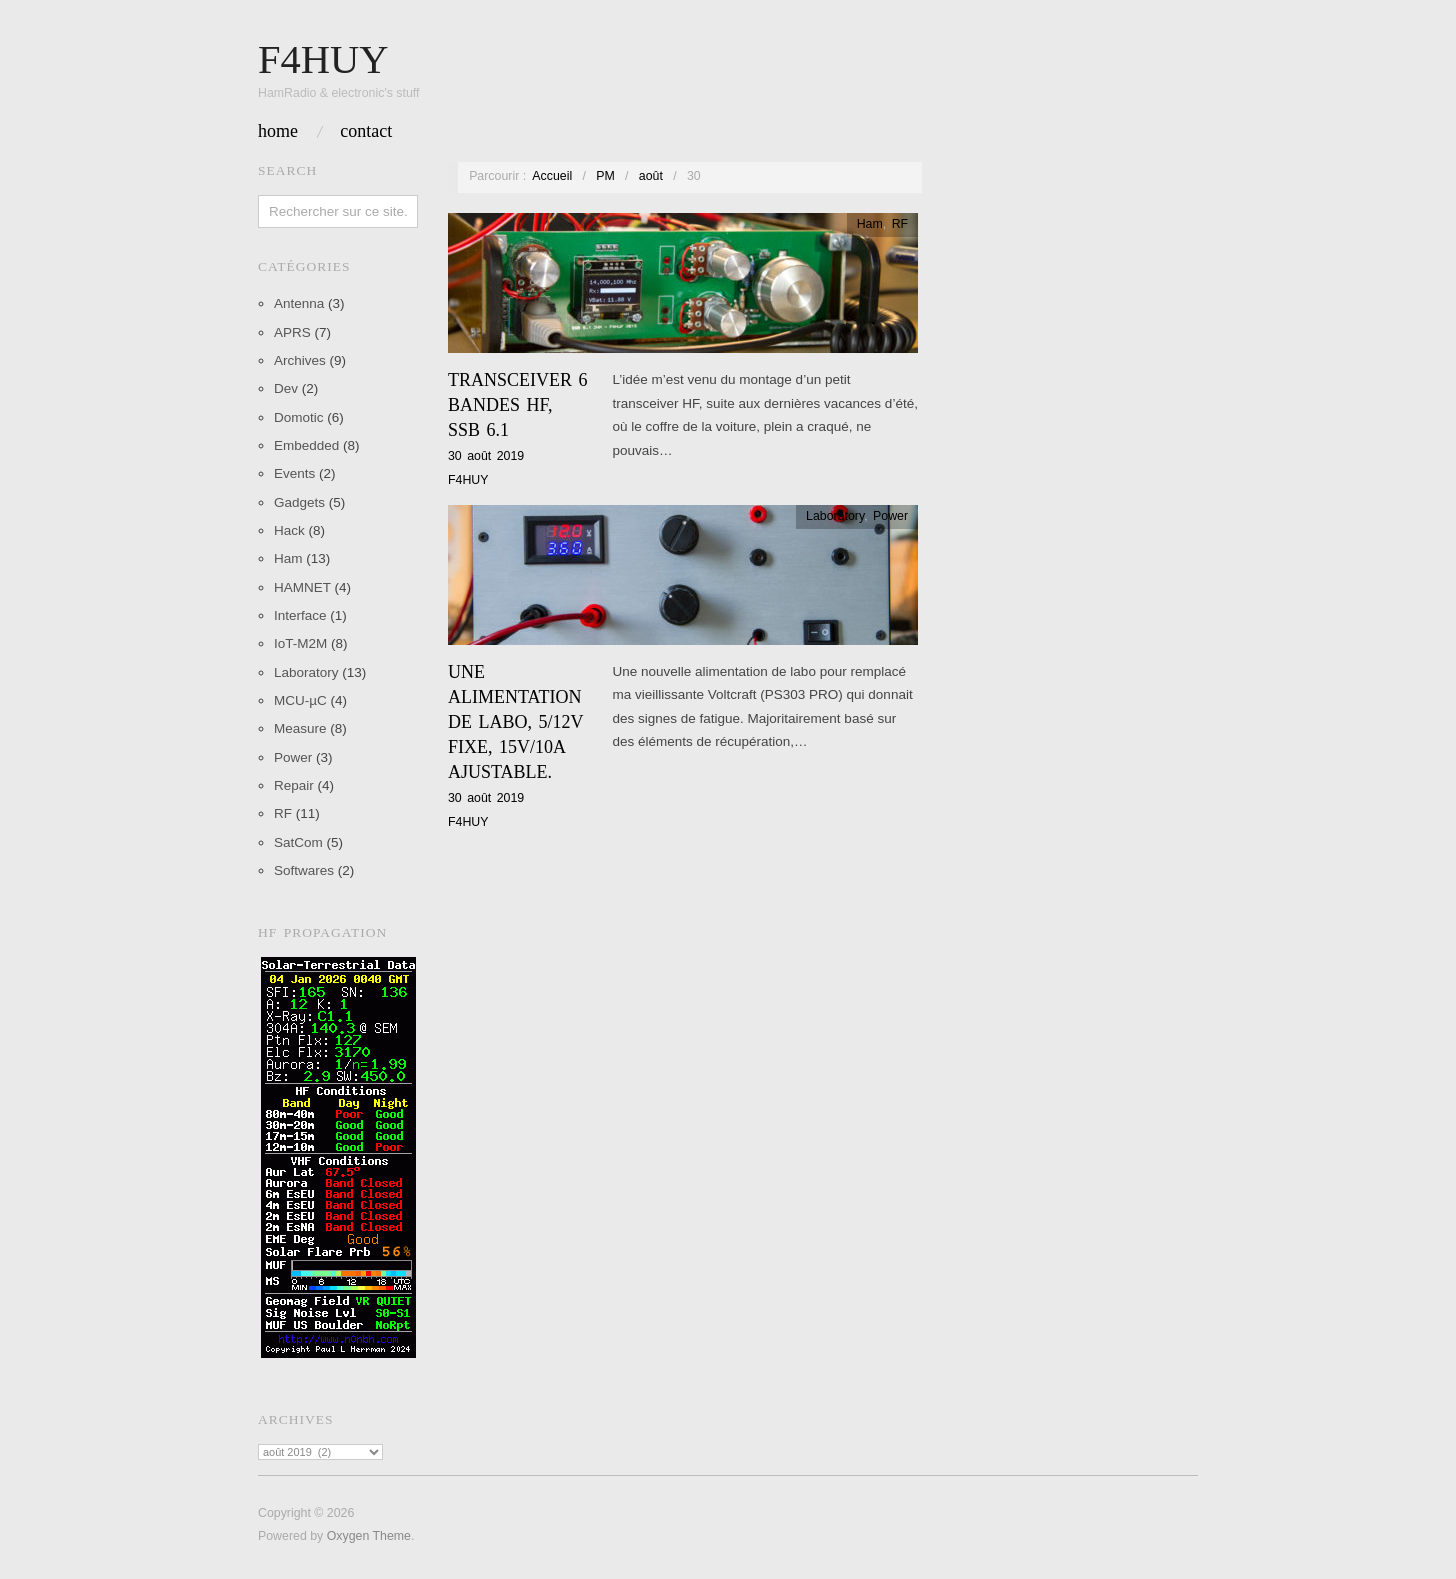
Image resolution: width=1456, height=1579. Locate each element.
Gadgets (299, 502)
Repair (294, 785)
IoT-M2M (300, 643)
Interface (300, 615)
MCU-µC (300, 700)
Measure (300, 728)
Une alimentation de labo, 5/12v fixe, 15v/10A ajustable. (515, 722)
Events (294, 473)
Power (293, 757)
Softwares (304, 870)
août (651, 176)
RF (283, 813)
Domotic (299, 417)
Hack (289, 530)
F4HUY (468, 480)
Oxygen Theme (369, 1536)
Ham (288, 558)
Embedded (306, 445)
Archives (300, 360)
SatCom (298, 842)
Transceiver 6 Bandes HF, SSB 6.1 (518, 405)
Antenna (299, 303)
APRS (292, 332)
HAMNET (302, 587)
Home (278, 131)
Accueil (552, 176)
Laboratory (306, 672)
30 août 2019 (486, 456)
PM (605, 176)
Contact (366, 131)
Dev (286, 388)
